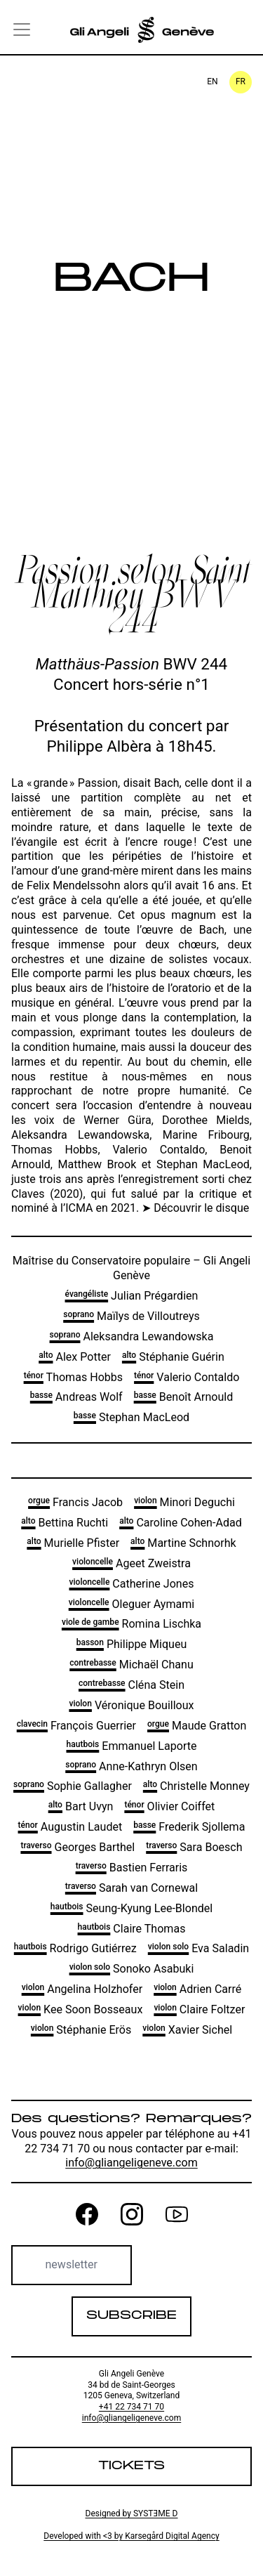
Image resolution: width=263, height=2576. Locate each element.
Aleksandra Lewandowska (132, 1336)
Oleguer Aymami (132, 1604)
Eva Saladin (198, 1948)
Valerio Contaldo (186, 1377)
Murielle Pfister (73, 1543)
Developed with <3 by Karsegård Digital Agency (131, 2536)
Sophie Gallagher (72, 1786)
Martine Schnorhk (183, 1543)
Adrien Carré (197, 1989)
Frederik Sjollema (189, 1826)
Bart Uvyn (81, 1806)
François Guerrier (76, 1725)
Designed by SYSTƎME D (131, 2513)
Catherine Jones (131, 1583)
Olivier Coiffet (169, 1806)
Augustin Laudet (70, 1826)
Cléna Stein (131, 1685)
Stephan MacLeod (131, 1417)
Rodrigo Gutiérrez (75, 1948)
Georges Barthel (77, 1847)
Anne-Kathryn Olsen (131, 1766)
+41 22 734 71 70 (131, 2407)
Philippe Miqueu (131, 1644)
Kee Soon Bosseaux (80, 2009)
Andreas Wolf (76, 1397)
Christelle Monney (196, 1786)
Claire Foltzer (199, 2009)
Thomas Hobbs (73, 1377)
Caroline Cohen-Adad (180, 1522)
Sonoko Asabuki (131, 1968)
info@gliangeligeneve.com (131, 2162)
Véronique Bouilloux (131, 1705)
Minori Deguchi (184, 1502)
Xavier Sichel (187, 2029)
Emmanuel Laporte (132, 1746)
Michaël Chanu (131, 1664)
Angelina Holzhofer (82, 1989)
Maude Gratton (196, 1725)
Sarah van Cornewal (131, 1888)
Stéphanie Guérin (173, 1357)
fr (240, 81)
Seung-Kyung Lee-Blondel (131, 1908)
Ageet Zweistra (131, 1563)
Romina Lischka (131, 1623)
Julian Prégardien (131, 1295)
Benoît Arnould (184, 1397)
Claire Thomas (132, 1928)
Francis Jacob (75, 1502)
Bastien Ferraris (132, 1867)
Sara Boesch (194, 1847)
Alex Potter (75, 1357)
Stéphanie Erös (81, 2029)
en (212, 81)
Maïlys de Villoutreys (131, 1316)
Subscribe (131, 2315)
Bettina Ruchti (64, 1522)
